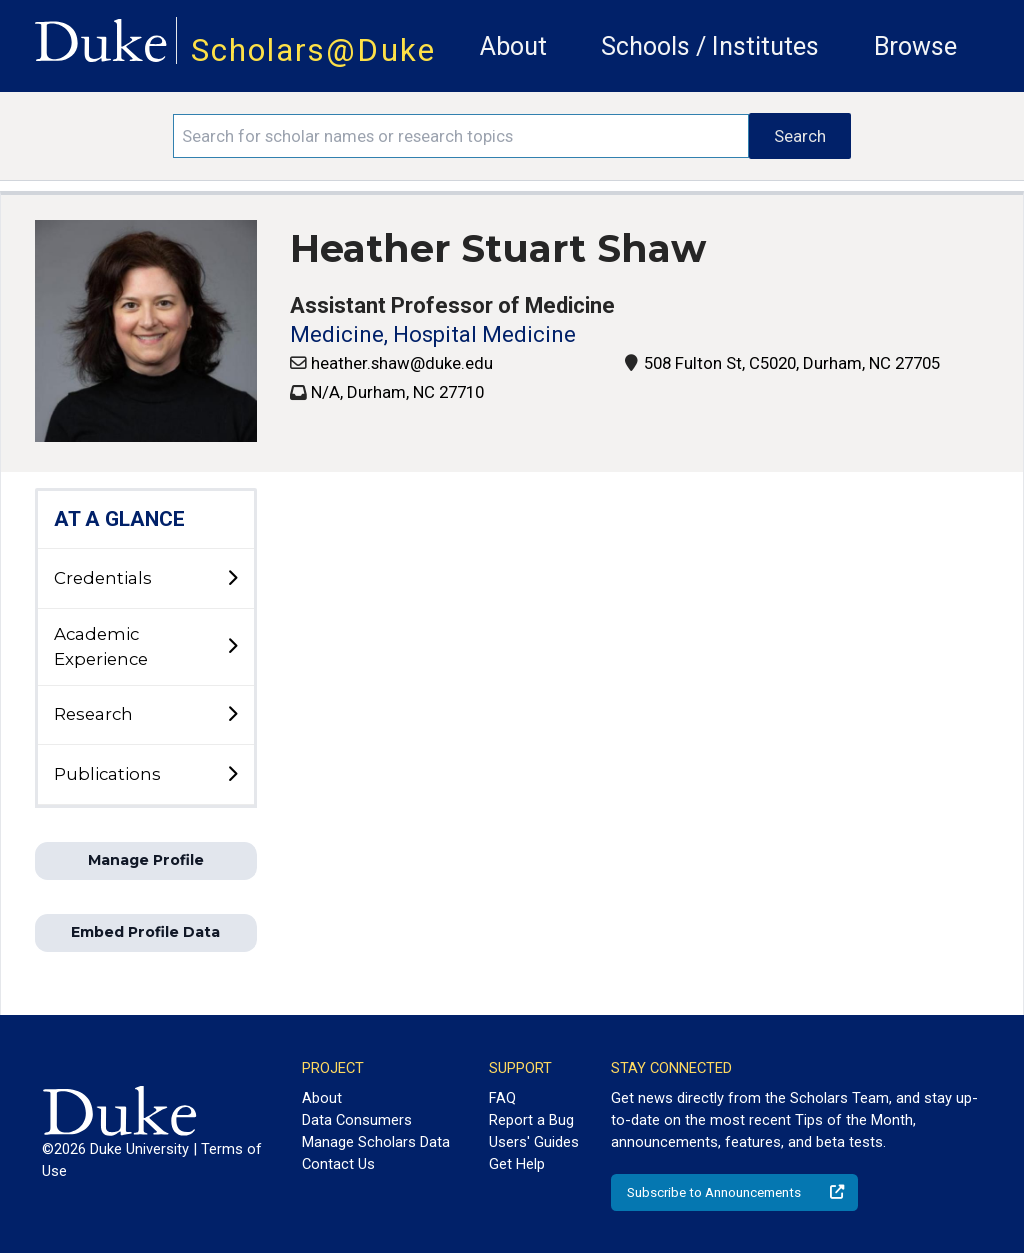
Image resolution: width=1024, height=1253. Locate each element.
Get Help (517, 1164)
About (513, 46)
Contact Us (338, 1164)
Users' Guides (534, 1142)
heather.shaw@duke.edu (402, 363)
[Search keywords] (461, 136)
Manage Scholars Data (376, 1142)
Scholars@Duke (313, 50)
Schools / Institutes (710, 46)
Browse (915, 46)
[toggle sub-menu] (232, 579)
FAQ (502, 1098)
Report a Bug (531, 1120)
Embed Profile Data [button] (145, 932)
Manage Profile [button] (146, 860)
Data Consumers (357, 1120)
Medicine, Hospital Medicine (433, 334)
